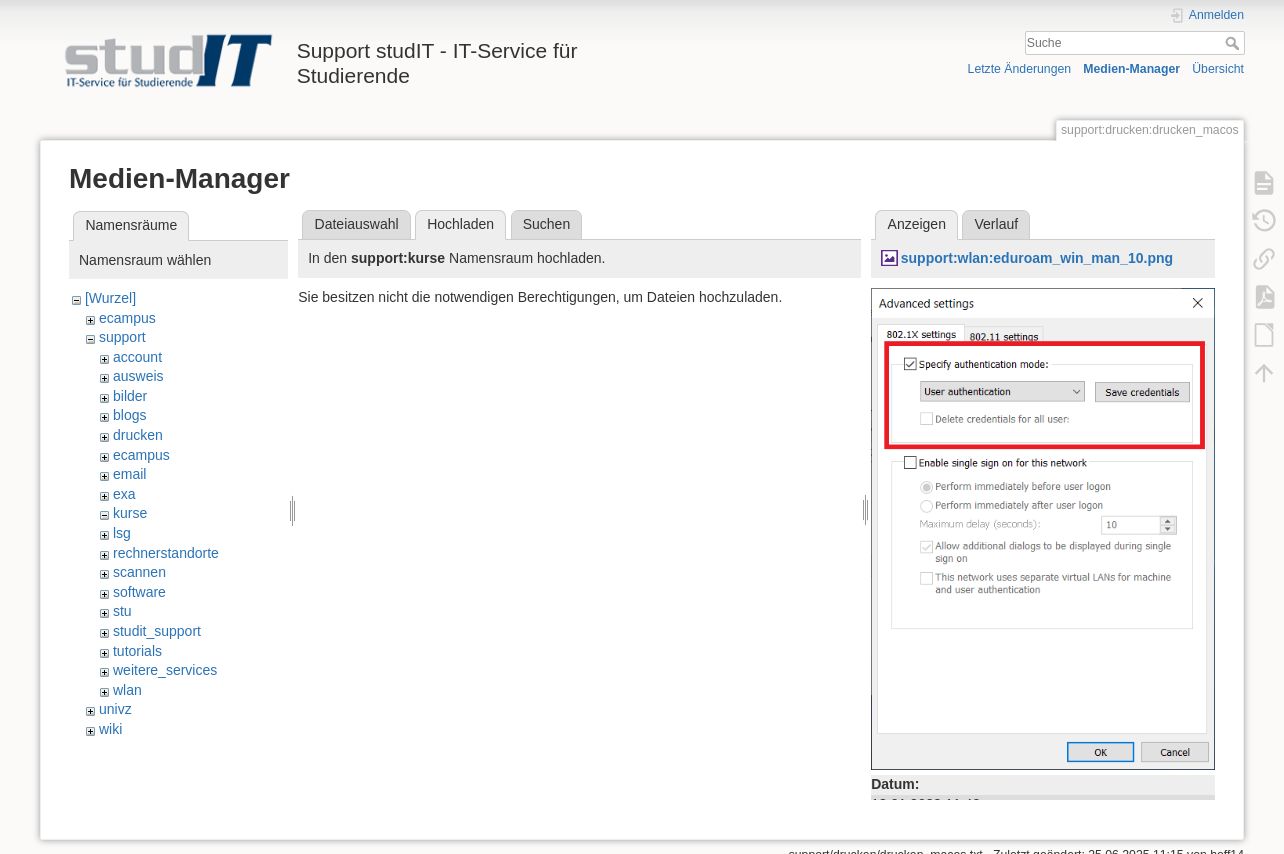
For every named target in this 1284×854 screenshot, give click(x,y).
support (122, 337)
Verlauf (997, 224)
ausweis (138, 376)
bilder (130, 396)
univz (115, 709)
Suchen (546, 224)
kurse (130, 513)
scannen (139, 572)
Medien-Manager (1131, 69)
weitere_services (165, 670)
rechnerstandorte (166, 553)
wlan (127, 690)
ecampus (127, 318)
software (139, 592)
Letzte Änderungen (1020, 69)
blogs (129, 415)
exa (124, 494)
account (137, 357)
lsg (122, 533)
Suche (1234, 43)
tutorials (137, 651)
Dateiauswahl (357, 224)
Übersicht (1218, 69)
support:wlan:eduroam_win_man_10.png (1037, 258)
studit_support (157, 631)
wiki (110, 729)
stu (122, 611)
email (129, 474)
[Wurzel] (110, 298)
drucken (138, 435)
